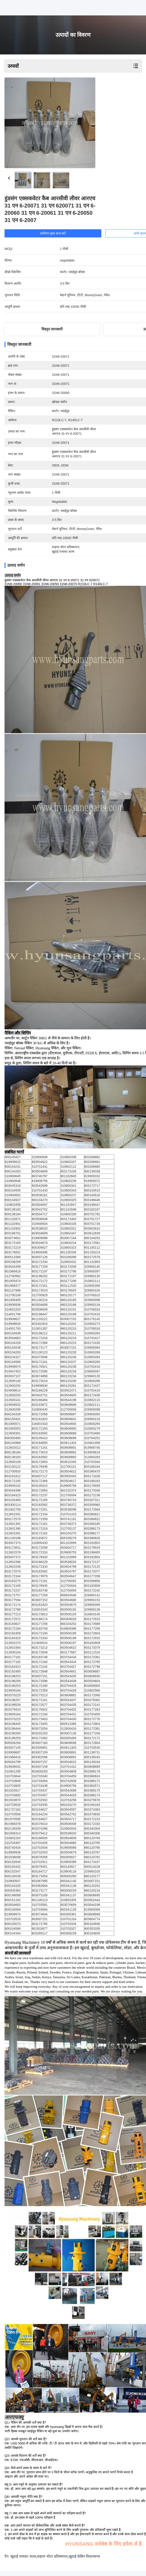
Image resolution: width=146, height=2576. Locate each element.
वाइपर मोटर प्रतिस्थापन (52, 2562)
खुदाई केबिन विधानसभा (84, 2562)
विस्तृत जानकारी (52, 329)
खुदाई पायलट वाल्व (23, 2562)
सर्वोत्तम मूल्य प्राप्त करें (53, 233)
